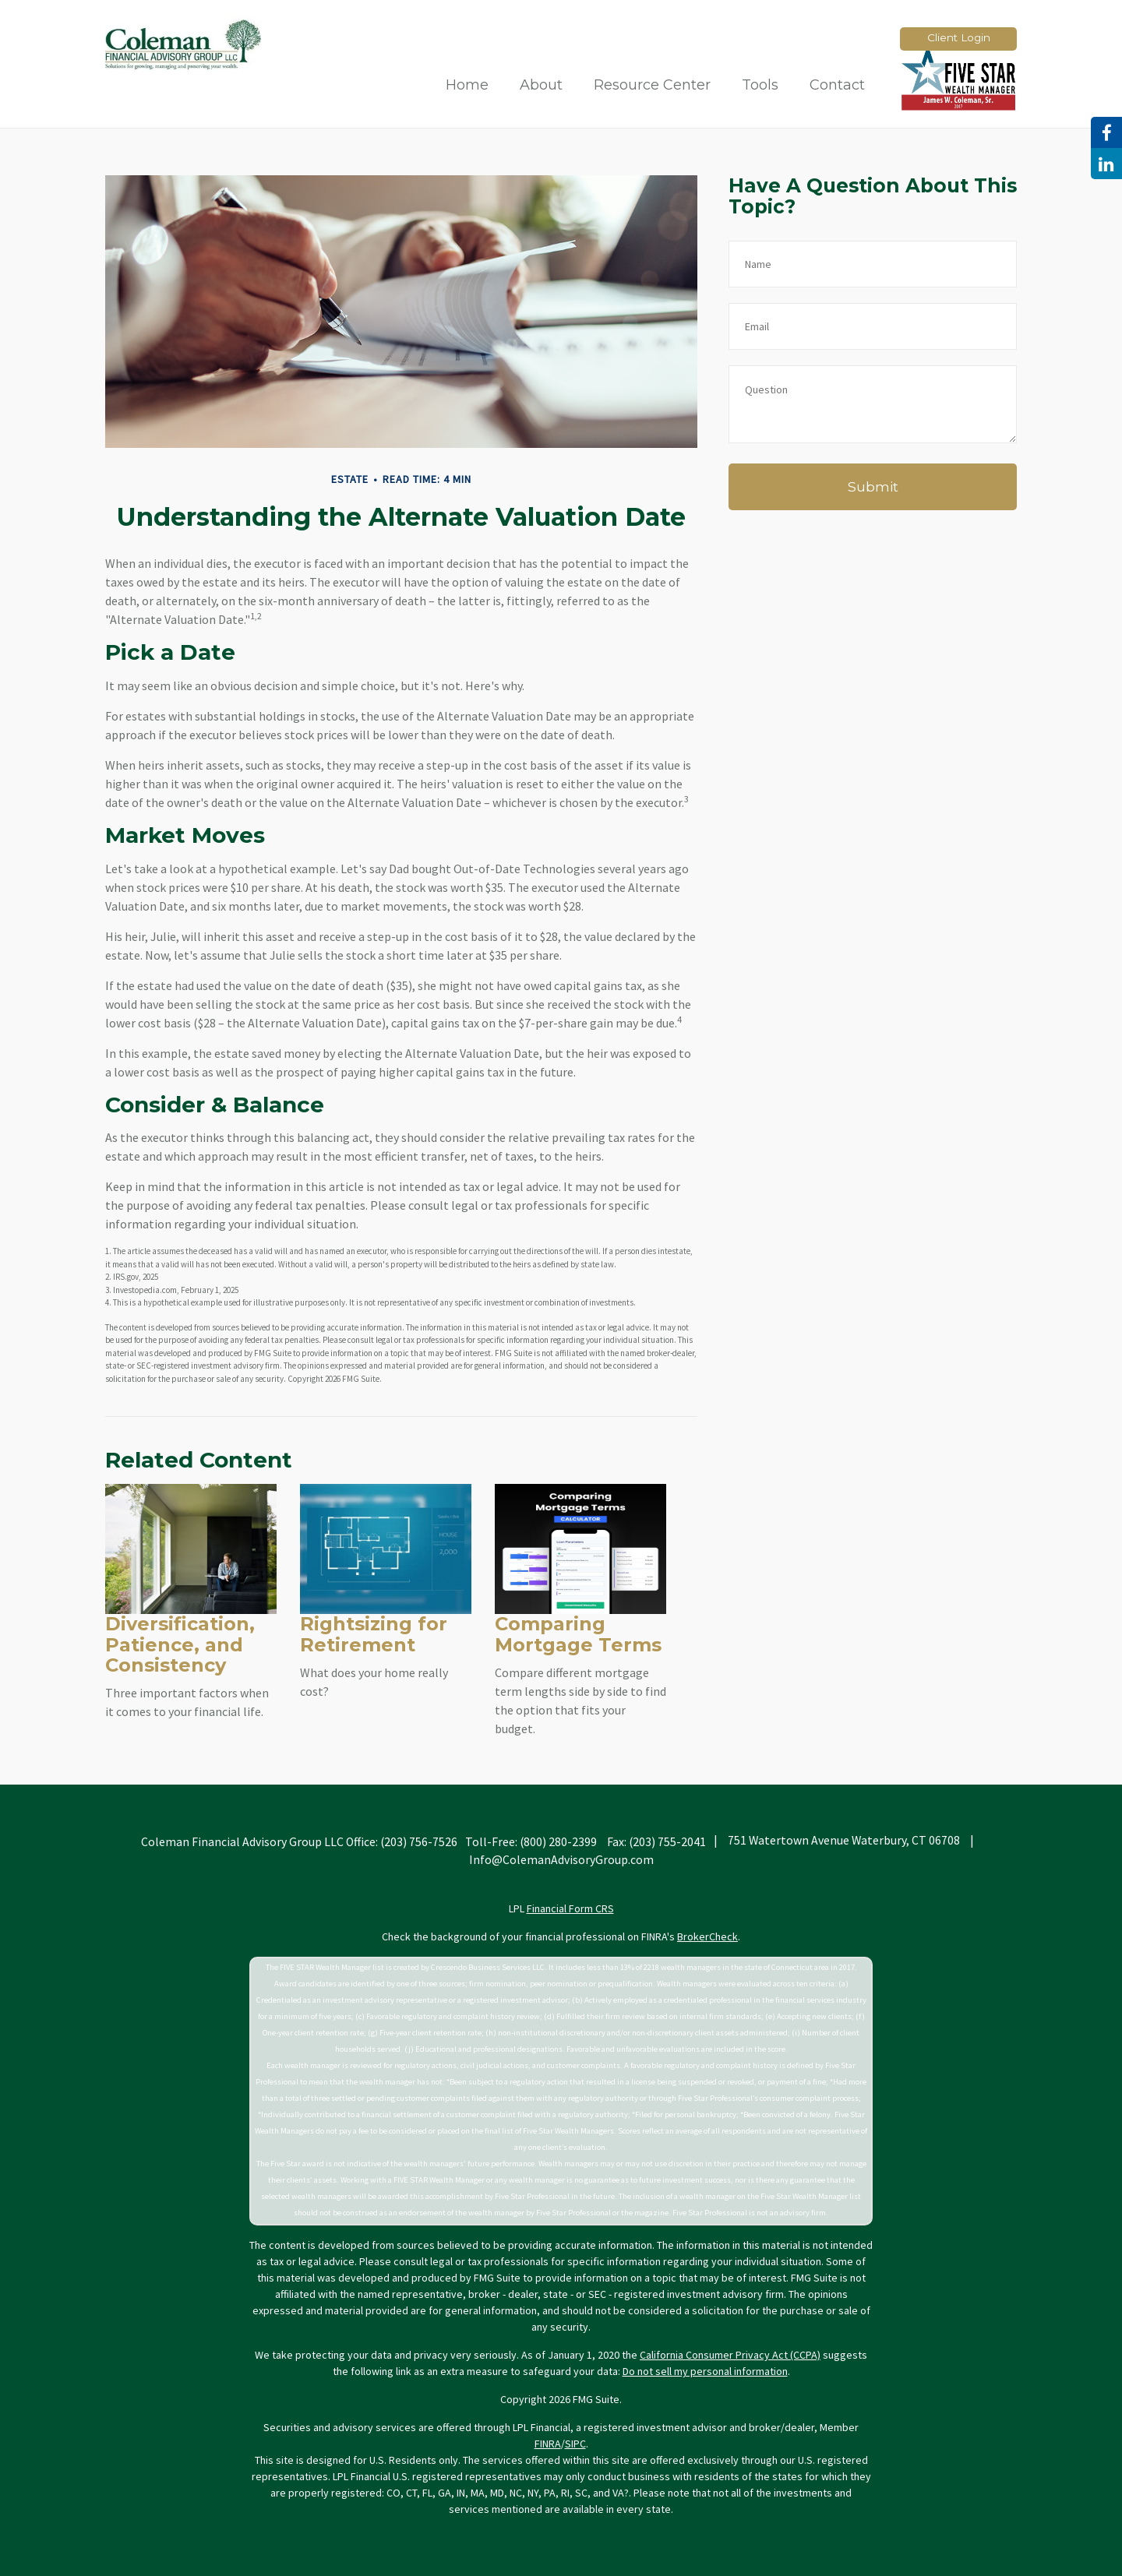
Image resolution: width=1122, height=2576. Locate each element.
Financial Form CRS (570, 1908)
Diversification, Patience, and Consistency (180, 1644)
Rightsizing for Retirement (373, 1633)
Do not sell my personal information (705, 2371)
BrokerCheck (707, 1936)
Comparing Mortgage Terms (578, 1633)
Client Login (958, 37)
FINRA (548, 2444)
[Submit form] (873, 486)
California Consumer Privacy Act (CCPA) (730, 2355)
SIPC (575, 2444)
